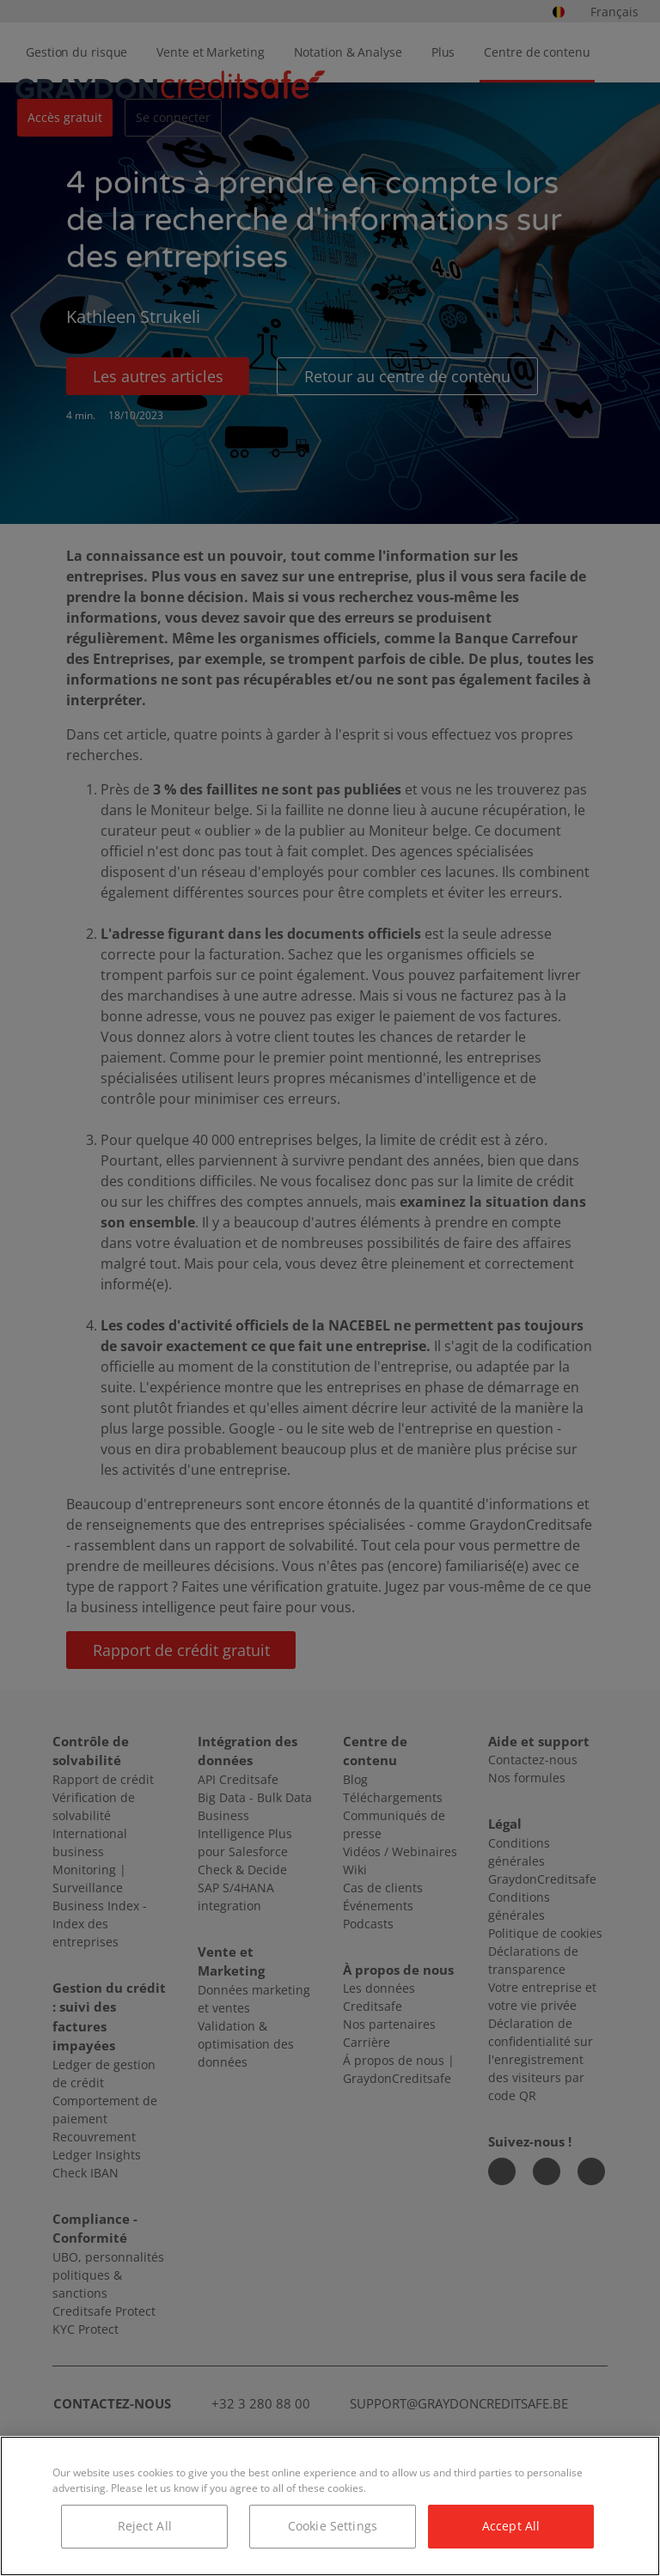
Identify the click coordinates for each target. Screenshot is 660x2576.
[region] (330, 2506)
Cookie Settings (332, 2526)
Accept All (511, 2526)
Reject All (145, 2526)
